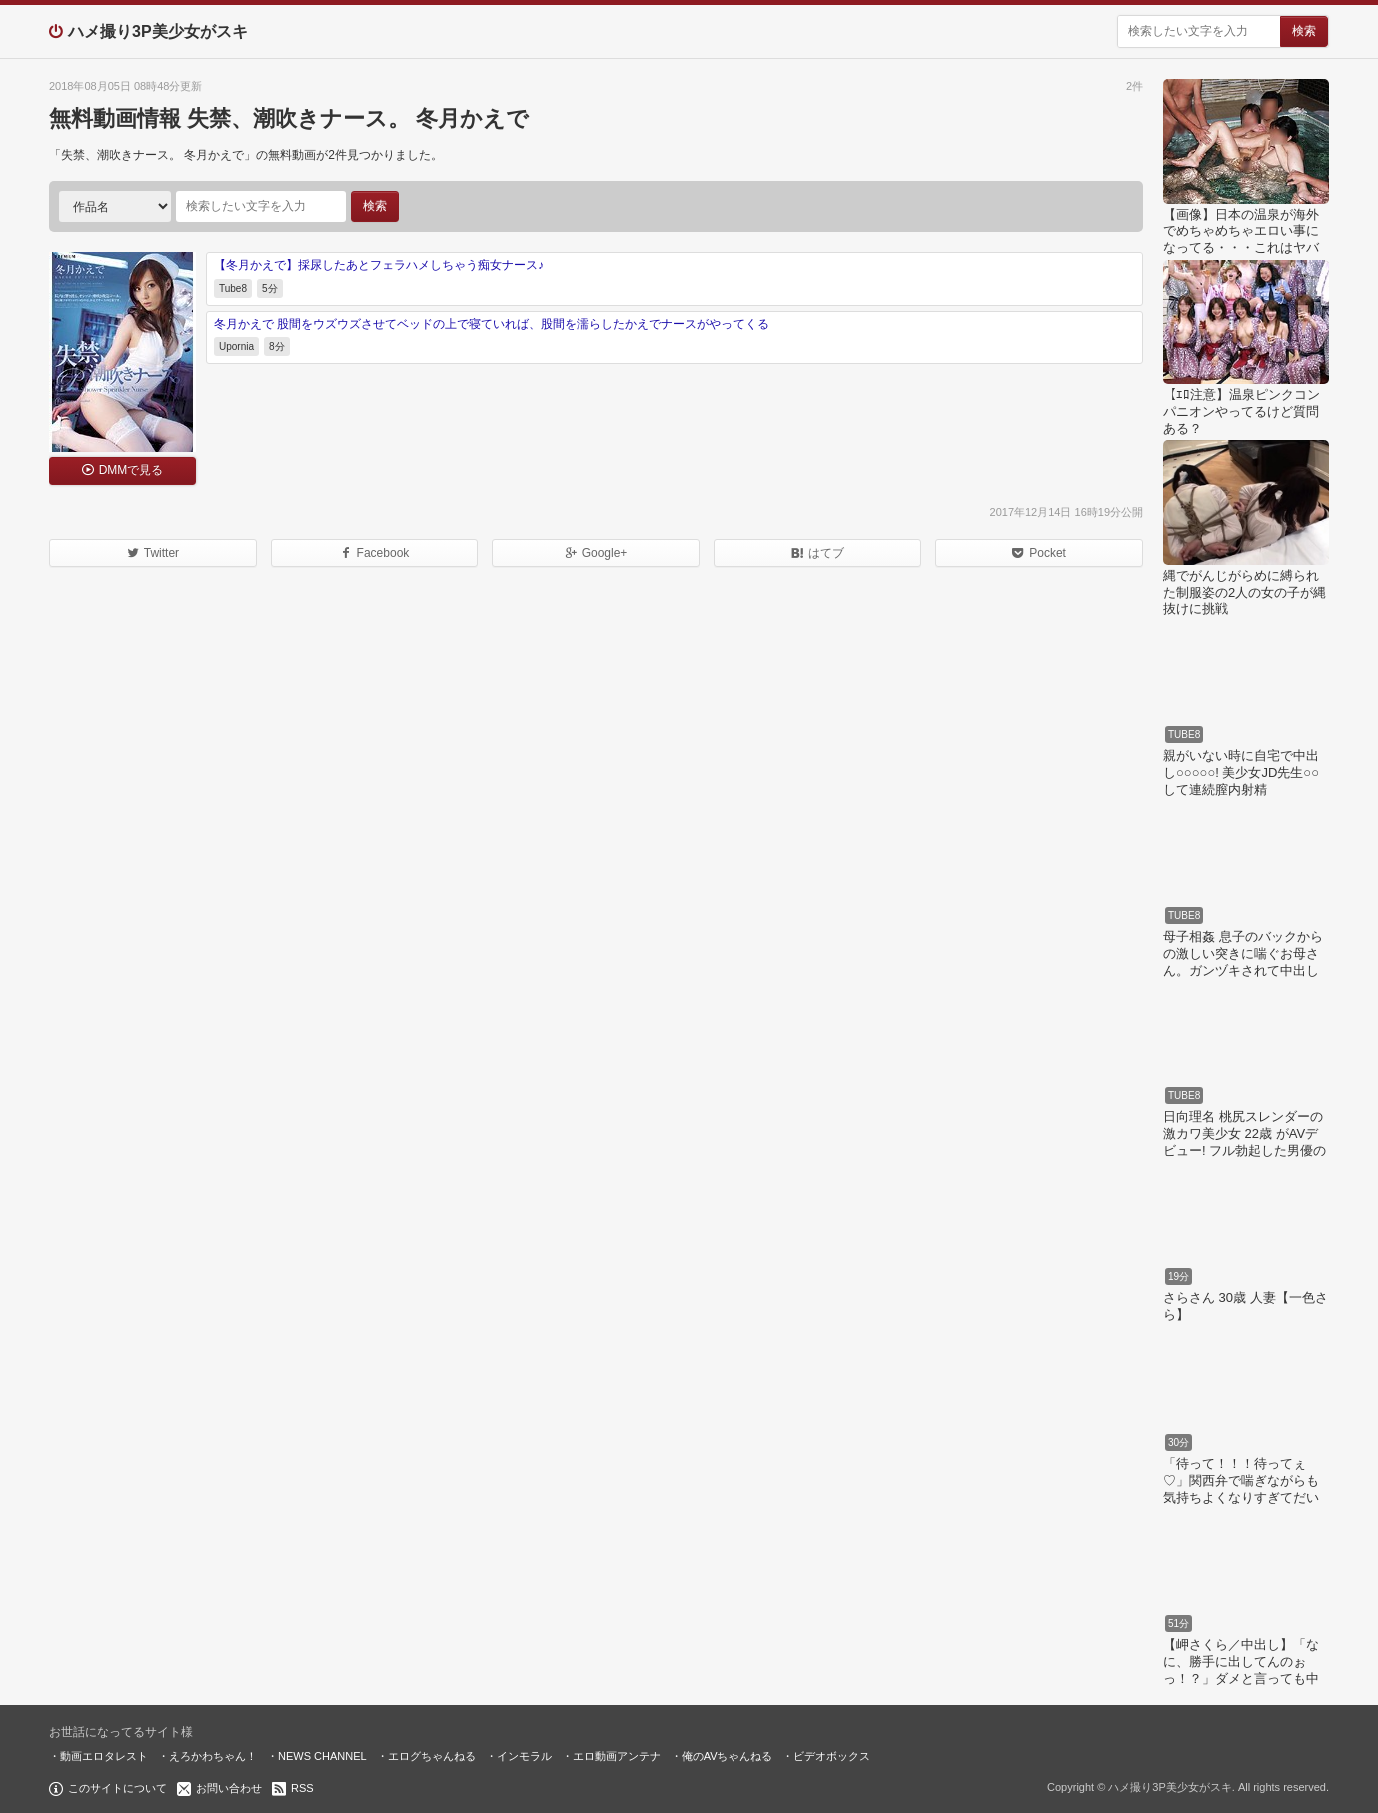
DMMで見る (131, 470)
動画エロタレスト (104, 1756)
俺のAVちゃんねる (727, 1756)
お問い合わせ (229, 1788)
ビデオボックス (831, 1756)
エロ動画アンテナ (617, 1756)
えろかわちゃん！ (213, 1756)
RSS (302, 1788)
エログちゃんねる (432, 1756)
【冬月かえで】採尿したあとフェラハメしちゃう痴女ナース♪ (379, 265)
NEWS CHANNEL (322, 1756)
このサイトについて (117, 1788)
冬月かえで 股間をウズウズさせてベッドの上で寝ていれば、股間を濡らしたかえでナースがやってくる (491, 324)
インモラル (524, 1756)
